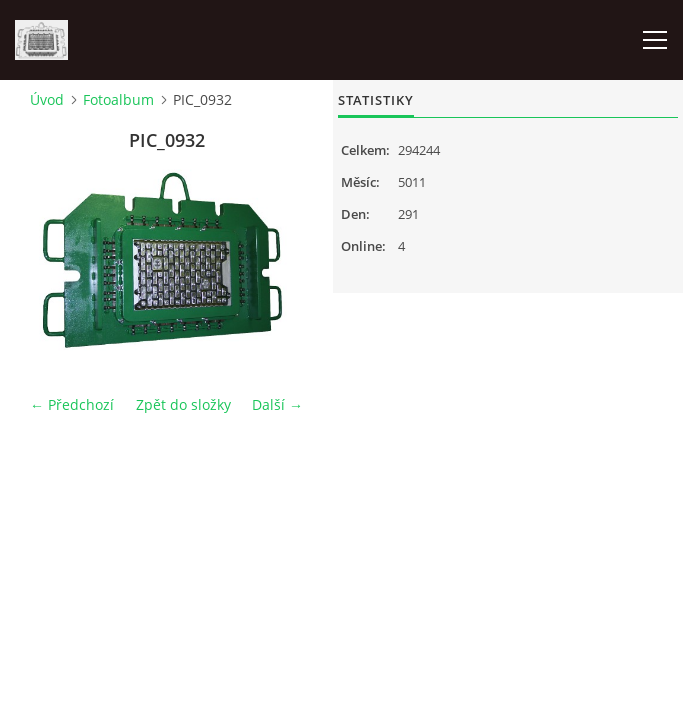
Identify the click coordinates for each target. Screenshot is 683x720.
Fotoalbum (118, 99)
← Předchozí (72, 404)
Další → (277, 404)
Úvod (47, 99)
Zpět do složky (183, 404)
